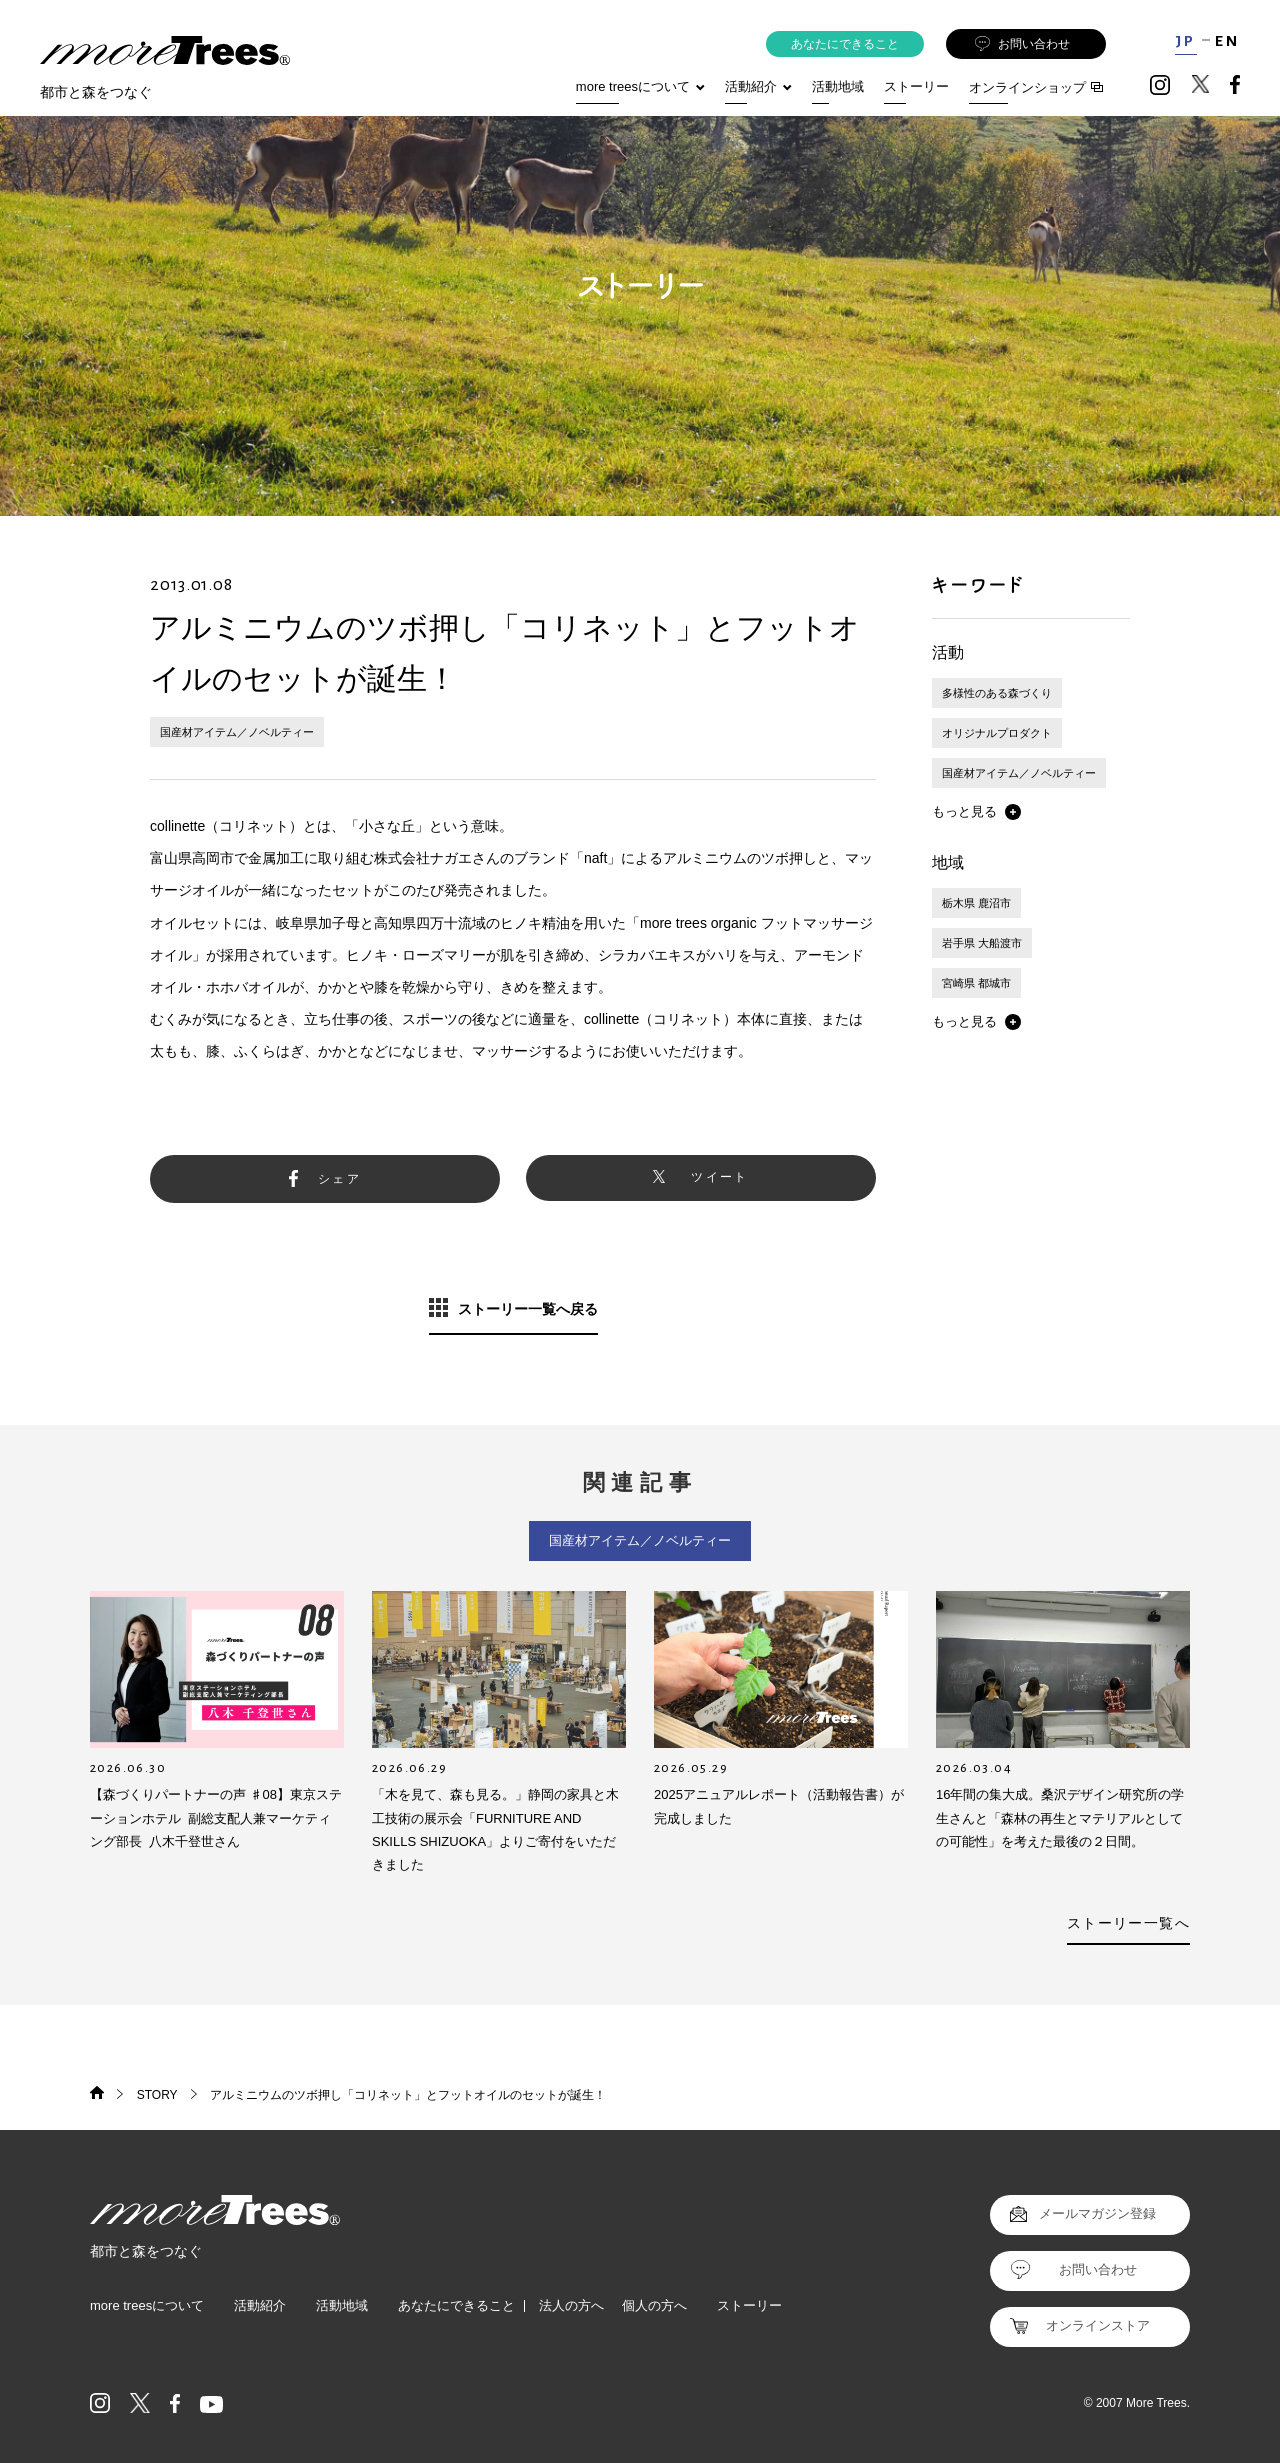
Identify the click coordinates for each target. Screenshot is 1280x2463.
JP (1185, 41)
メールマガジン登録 (1097, 2213)
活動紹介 (260, 2305)
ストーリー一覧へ (1128, 1923)
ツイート (720, 1177)
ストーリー (916, 86)
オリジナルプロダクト (997, 733)
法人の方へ (571, 2305)
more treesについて (640, 86)
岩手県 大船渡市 (982, 943)
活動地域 (838, 86)
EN (1227, 41)
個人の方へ (654, 2305)
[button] (976, 812)
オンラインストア (1098, 2325)
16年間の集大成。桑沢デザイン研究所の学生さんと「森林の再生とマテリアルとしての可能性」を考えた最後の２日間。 (1060, 1818)
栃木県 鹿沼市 (976, 903)
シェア (339, 1179)
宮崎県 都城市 (976, 983)
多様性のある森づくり (997, 693)
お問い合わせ (1022, 44)
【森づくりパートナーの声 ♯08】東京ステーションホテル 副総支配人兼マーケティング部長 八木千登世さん (216, 1818)
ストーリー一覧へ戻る (528, 1309)
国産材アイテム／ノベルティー (237, 732)
